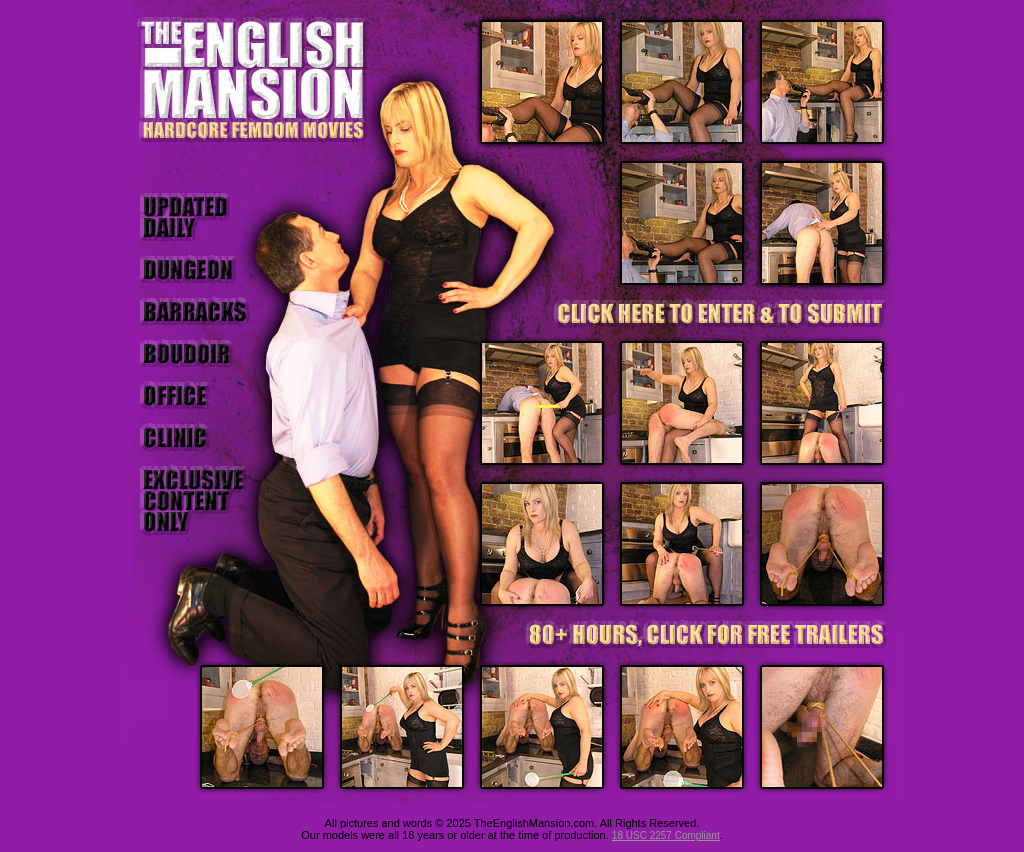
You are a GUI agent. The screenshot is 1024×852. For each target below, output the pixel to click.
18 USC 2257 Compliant (666, 835)
